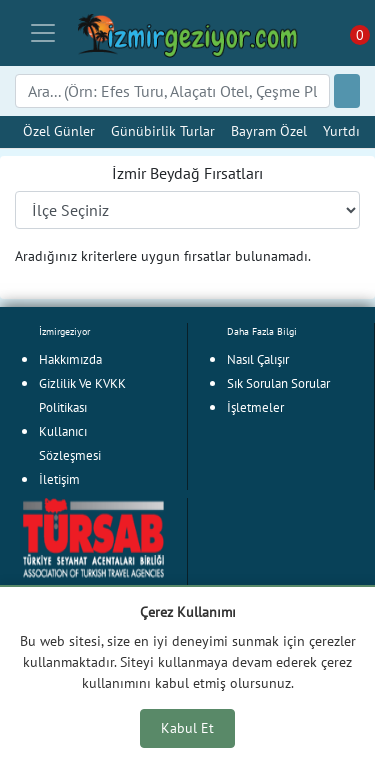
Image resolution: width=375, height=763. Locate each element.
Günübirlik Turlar (163, 130)
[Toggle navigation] (43, 33)
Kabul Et (187, 728)
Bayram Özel (269, 130)
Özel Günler (59, 130)
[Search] (172, 91)
